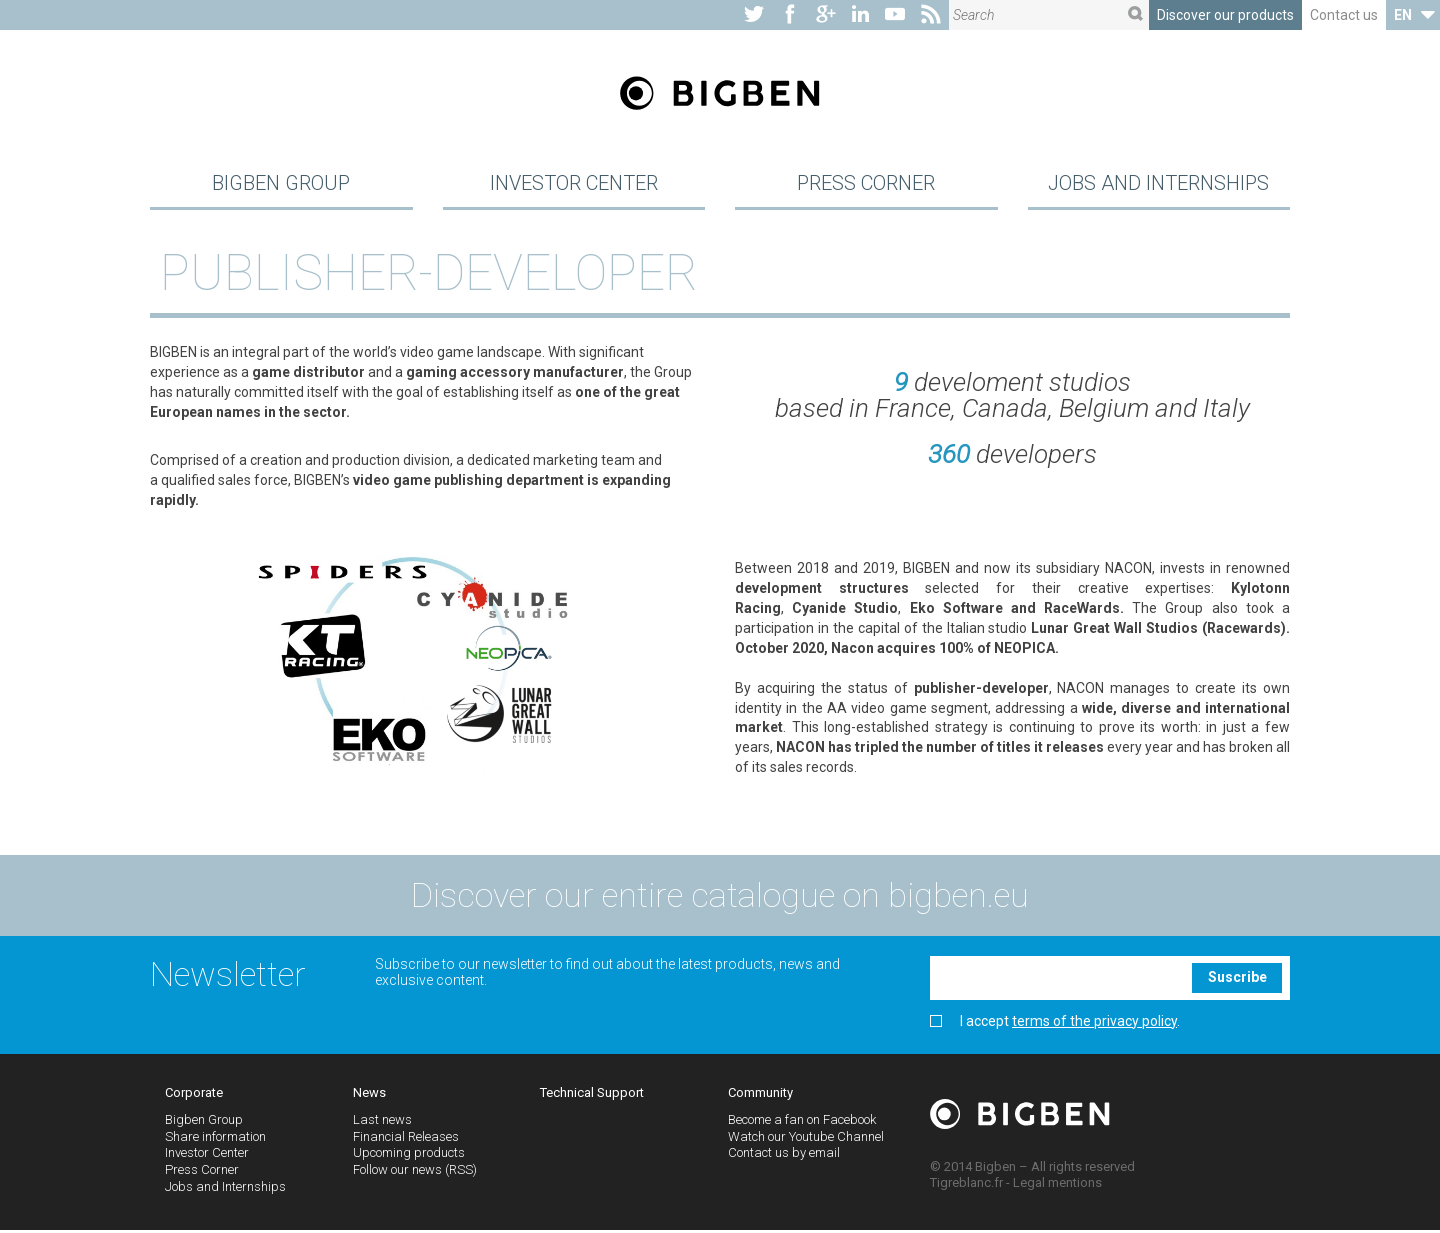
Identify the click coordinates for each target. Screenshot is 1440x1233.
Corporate (194, 1095)
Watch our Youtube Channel (806, 1138)
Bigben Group (281, 184)
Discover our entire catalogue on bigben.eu (720, 897)
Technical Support (592, 1095)
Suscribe (1237, 980)
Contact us (1344, 15)
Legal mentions (1057, 1184)
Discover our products (1225, 15)
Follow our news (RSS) (415, 1172)
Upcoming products (409, 1155)
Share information (215, 1138)
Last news (382, 1121)
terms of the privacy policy (1094, 1023)
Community (760, 1095)
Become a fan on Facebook (802, 1121)
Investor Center (574, 184)
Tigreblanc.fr (966, 1184)
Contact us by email (784, 1155)
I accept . (1055, 1023)
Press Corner (866, 184)
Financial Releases (406, 1138)
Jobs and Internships (1158, 184)
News (369, 1095)
